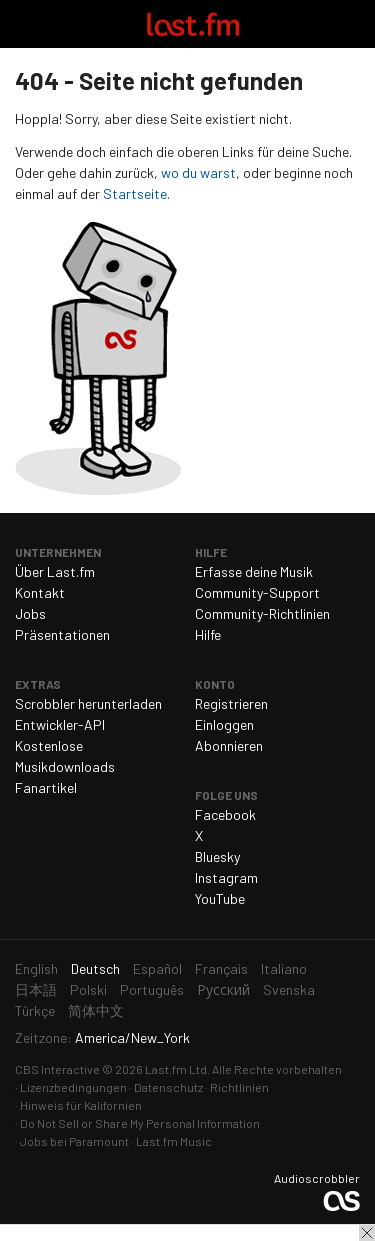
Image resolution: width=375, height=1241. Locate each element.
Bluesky (217, 856)
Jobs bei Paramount (74, 1141)
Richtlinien (239, 1087)
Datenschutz (168, 1087)
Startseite (135, 193)
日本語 (36, 989)
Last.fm (193, 24)
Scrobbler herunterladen (88, 703)
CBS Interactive (57, 1069)
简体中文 (96, 1010)
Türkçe (35, 1010)
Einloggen (224, 724)
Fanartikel (46, 787)
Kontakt (40, 592)
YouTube (220, 898)
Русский (223, 989)
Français (221, 968)
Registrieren (231, 703)
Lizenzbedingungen (73, 1087)
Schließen (367, 1233)
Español (157, 968)
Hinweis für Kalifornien (81, 1105)
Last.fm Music (174, 1141)
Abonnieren (229, 745)
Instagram (226, 877)
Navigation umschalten (24, 24)
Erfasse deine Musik (254, 571)
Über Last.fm (55, 571)
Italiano (284, 968)
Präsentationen (62, 634)
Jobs (30, 613)
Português (152, 989)
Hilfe (208, 634)
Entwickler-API (60, 724)
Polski (88, 989)
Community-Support (257, 592)
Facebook (225, 814)
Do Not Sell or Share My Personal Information (140, 1123)
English (36, 968)
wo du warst (198, 172)
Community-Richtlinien (262, 613)
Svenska (289, 989)
